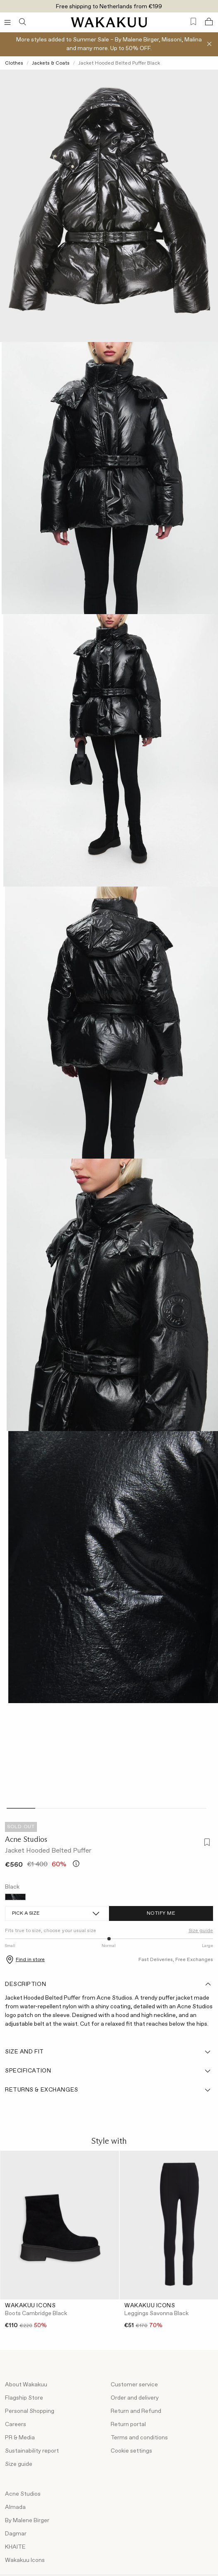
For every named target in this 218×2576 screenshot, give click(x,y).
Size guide (201, 1931)
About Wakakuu (26, 2384)
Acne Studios (26, 1839)
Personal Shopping (29, 2411)
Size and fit (108, 2051)
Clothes (14, 63)
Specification (108, 2071)
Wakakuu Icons (25, 2560)
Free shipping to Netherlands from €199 (109, 6)
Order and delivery (135, 2398)
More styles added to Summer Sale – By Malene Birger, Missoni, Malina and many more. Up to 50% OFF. (109, 44)
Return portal (128, 2424)
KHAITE (15, 2547)
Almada (15, 2507)
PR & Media (20, 2437)
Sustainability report (32, 2451)
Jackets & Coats (51, 63)
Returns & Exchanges (108, 2090)
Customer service (134, 2384)
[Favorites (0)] (193, 21)
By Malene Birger (27, 2520)
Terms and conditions (139, 2437)
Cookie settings (131, 2451)
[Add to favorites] (206, 1843)
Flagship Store (24, 2398)
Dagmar (16, 2533)
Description (108, 1984)
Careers (15, 2424)
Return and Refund (136, 2411)
